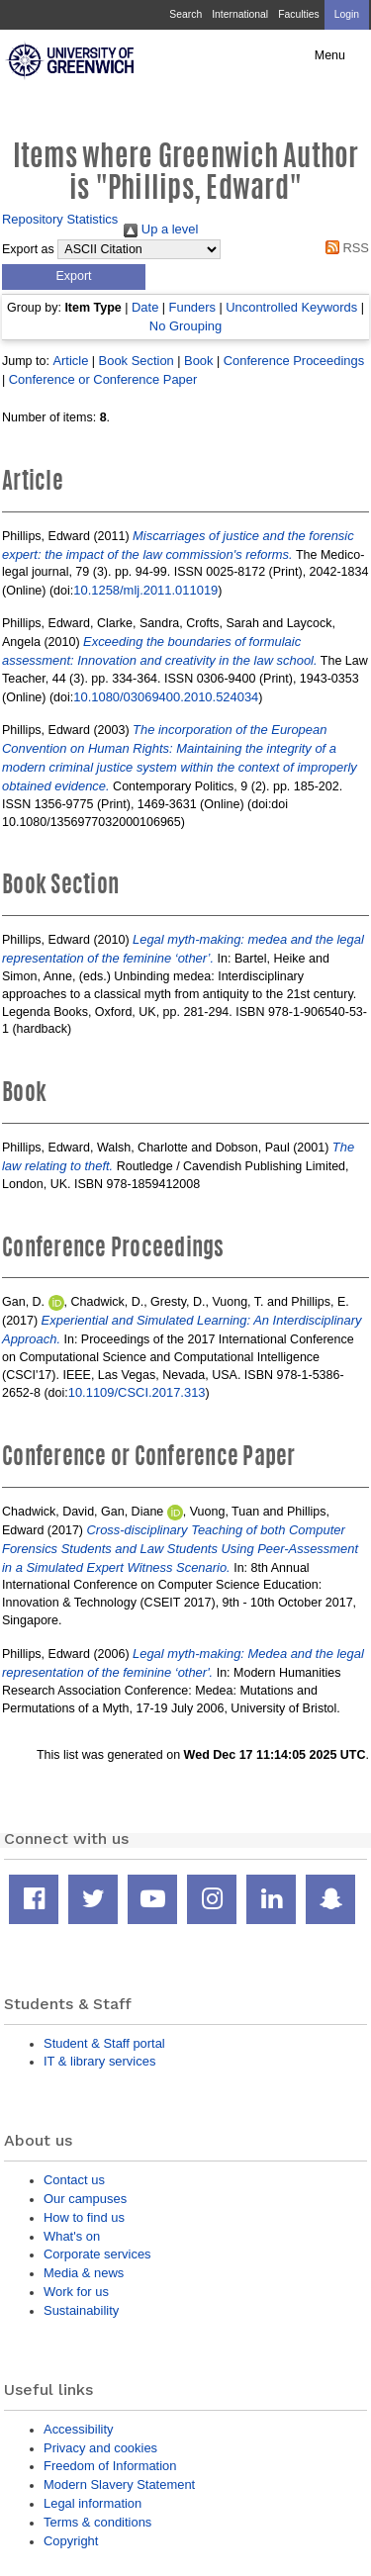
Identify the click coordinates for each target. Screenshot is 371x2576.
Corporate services (97, 2254)
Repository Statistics (60, 219)
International (240, 14)
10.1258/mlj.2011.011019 (145, 590)
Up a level (161, 229)
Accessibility (78, 2429)
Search (185, 14)
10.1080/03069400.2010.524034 (165, 697)
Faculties (298, 14)
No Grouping (185, 326)
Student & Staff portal (104, 2043)
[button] (73, 277)
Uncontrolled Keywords (291, 307)
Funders (192, 307)
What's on (72, 2236)
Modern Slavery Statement (119, 2484)
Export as (28, 249)
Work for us (76, 2291)
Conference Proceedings (294, 360)
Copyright (71, 2540)
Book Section (136, 360)
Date (145, 307)
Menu (330, 55)
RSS (344, 247)
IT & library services (99, 2061)
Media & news (84, 2272)
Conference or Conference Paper (103, 379)
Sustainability (81, 2310)
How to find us (84, 2217)
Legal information (92, 2503)
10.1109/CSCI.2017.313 (137, 1392)
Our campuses (85, 2198)
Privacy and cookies (100, 2447)
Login (346, 14)
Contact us (74, 2179)
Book (199, 360)
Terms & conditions (97, 2522)
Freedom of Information (110, 2465)
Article (70, 360)
